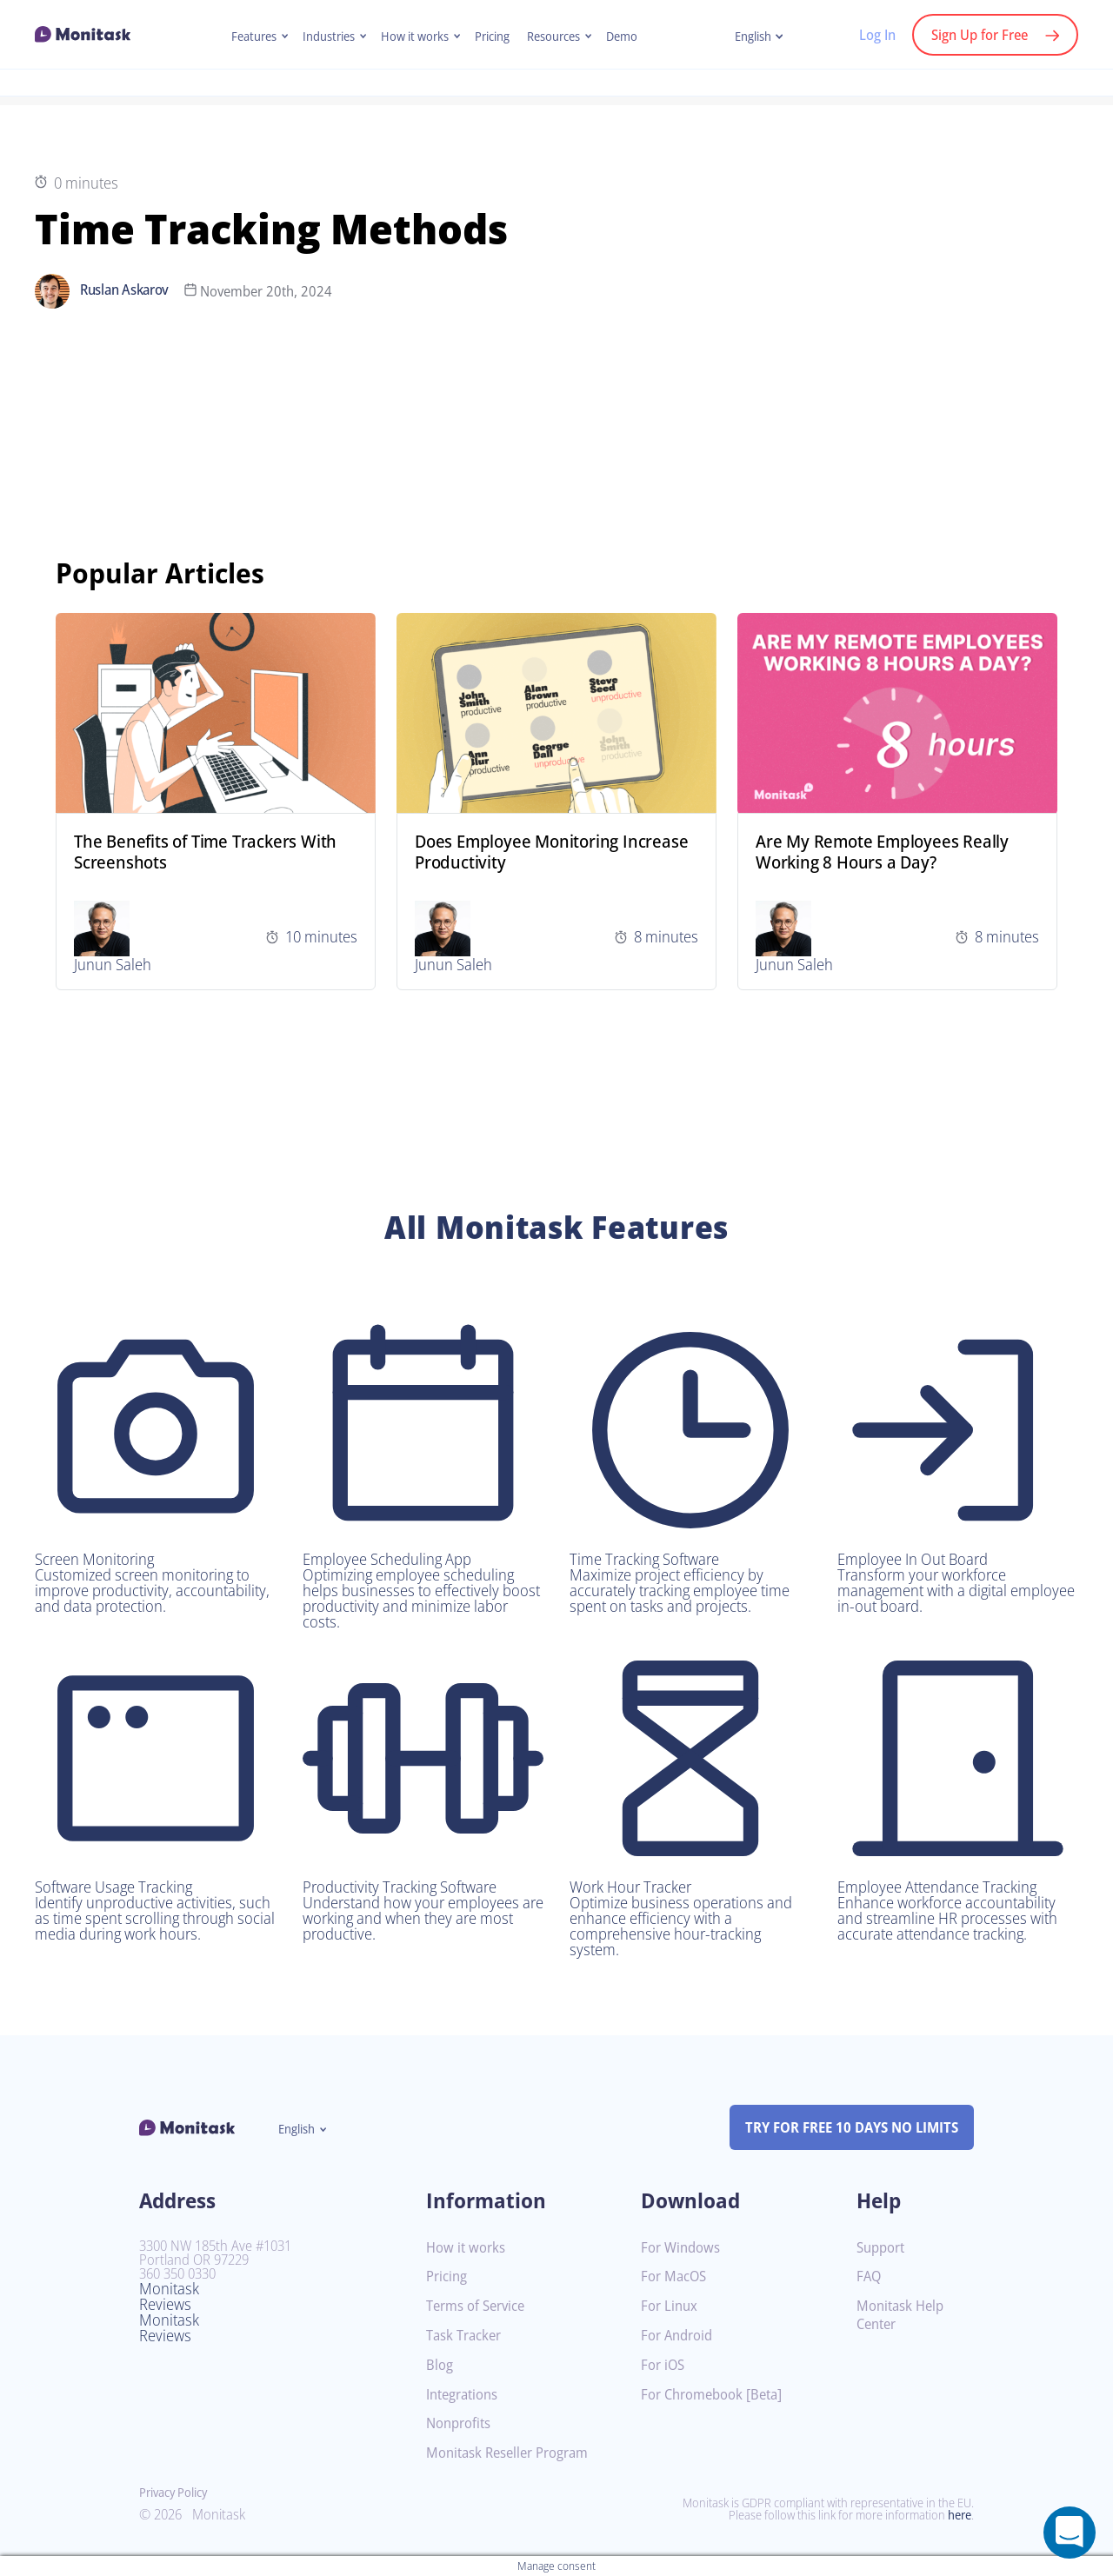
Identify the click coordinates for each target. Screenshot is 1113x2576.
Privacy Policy (177, 2492)
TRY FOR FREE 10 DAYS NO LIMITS (844, 2127)
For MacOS (676, 2276)
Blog (440, 2365)
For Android (679, 2335)
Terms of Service (479, 2306)
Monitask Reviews (171, 2296)
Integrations (465, 2395)
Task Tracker (467, 2335)
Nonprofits (461, 2423)
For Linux (671, 2306)
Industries (322, 36)
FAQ (869, 2276)
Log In (868, 34)
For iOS (664, 2365)
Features (243, 36)
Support (882, 2248)
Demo (633, 36)
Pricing (495, 36)
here (958, 2514)
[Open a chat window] (1069, 2532)
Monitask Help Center (903, 2315)
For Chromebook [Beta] (716, 2395)
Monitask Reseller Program (513, 2453)
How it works (413, 36)
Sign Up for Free (975, 34)
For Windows (683, 2248)
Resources (560, 36)
